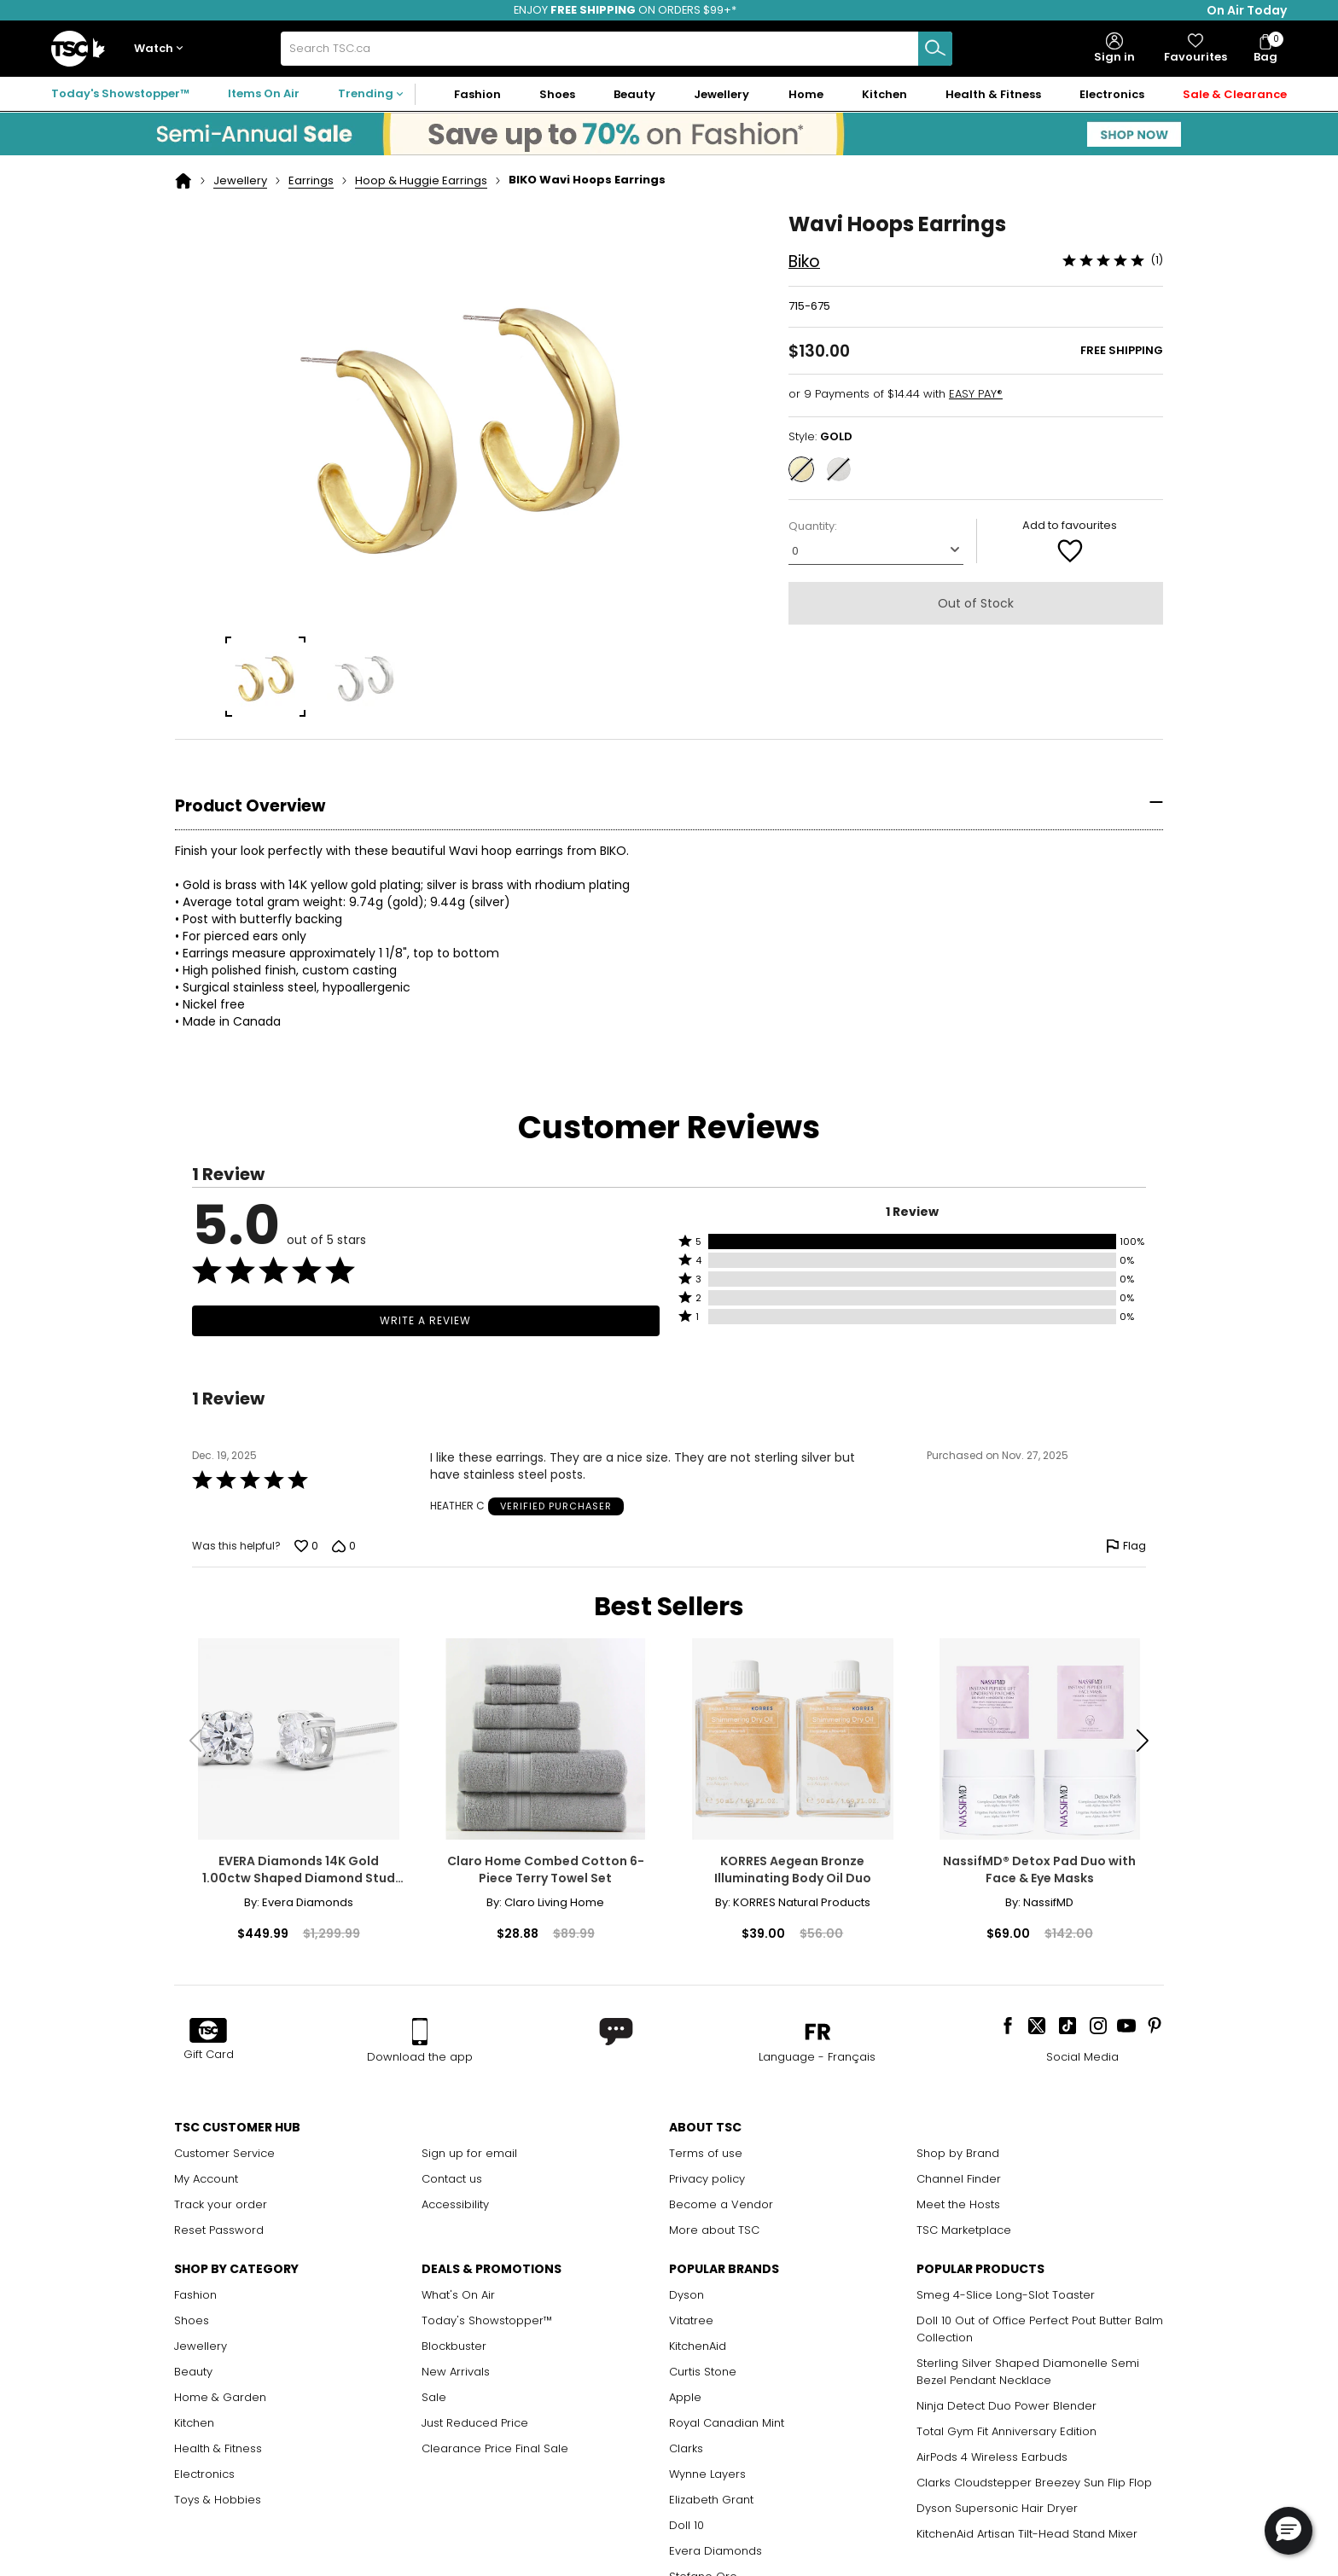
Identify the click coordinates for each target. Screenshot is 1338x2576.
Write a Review (425, 1320)
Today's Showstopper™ (120, 93)
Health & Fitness (218, 2448)
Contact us (452, 2179)
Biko (804, 261)
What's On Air (458, 2295)
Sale (434, 2397)
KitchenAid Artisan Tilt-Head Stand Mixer (1026, 2534)
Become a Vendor (721, 2204)
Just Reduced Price (475, 2423)
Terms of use (705, 2153)
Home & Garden (220, 2397)
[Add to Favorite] (1070, 550)
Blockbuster (454, 2346)
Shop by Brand (957, 2153)
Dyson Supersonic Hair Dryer (997, 2508)
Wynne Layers (707, 2474)
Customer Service (224, 2153)
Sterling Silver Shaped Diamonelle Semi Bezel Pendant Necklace (1027, 2371)
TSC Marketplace (963, 2230)
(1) (1157, 260)
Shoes (191, 2320)
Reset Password (219, 2230)
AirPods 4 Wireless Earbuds (991, 2457)
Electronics (204, 2474)
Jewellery (240, 180)
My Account (206, 2179)
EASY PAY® (976, 394)
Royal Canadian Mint (726, 2423)
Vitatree (691, 2320)
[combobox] (616, 49)
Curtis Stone (702, 2372)
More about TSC (714, 2230)
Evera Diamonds (715, 2551)
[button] (162, 49)
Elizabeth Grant (711, 2500)
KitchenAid (697, 2346)
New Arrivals (456, 2372)
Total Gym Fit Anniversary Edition (1006, 2431)
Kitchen (194, 2423)
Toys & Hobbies (217, 2500)
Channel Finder (958, 2179)
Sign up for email (469, 2153)
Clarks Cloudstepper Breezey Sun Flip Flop (1034, 2482)
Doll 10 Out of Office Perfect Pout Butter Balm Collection (1039, 2329)
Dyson (686, 2295)
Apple (685, 2397)
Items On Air (264, 93)
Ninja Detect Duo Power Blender (1006, 2406)
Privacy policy (707, 2179)
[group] (266, 677)
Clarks (686, 2448)
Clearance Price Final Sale (495, 2448)
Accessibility (455, 2204)
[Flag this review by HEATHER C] (1126, 1546)
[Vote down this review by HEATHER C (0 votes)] (344, 1546)
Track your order (220, 2204)
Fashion (195, 2295)
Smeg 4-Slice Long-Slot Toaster (1005, 2295)
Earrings (311, 180)
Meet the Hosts (958, 2204)
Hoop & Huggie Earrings (421, 180)
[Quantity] (875, 550)
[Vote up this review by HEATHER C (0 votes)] (306, 1546)
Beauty (193, 2372)
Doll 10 (686, 2525)
